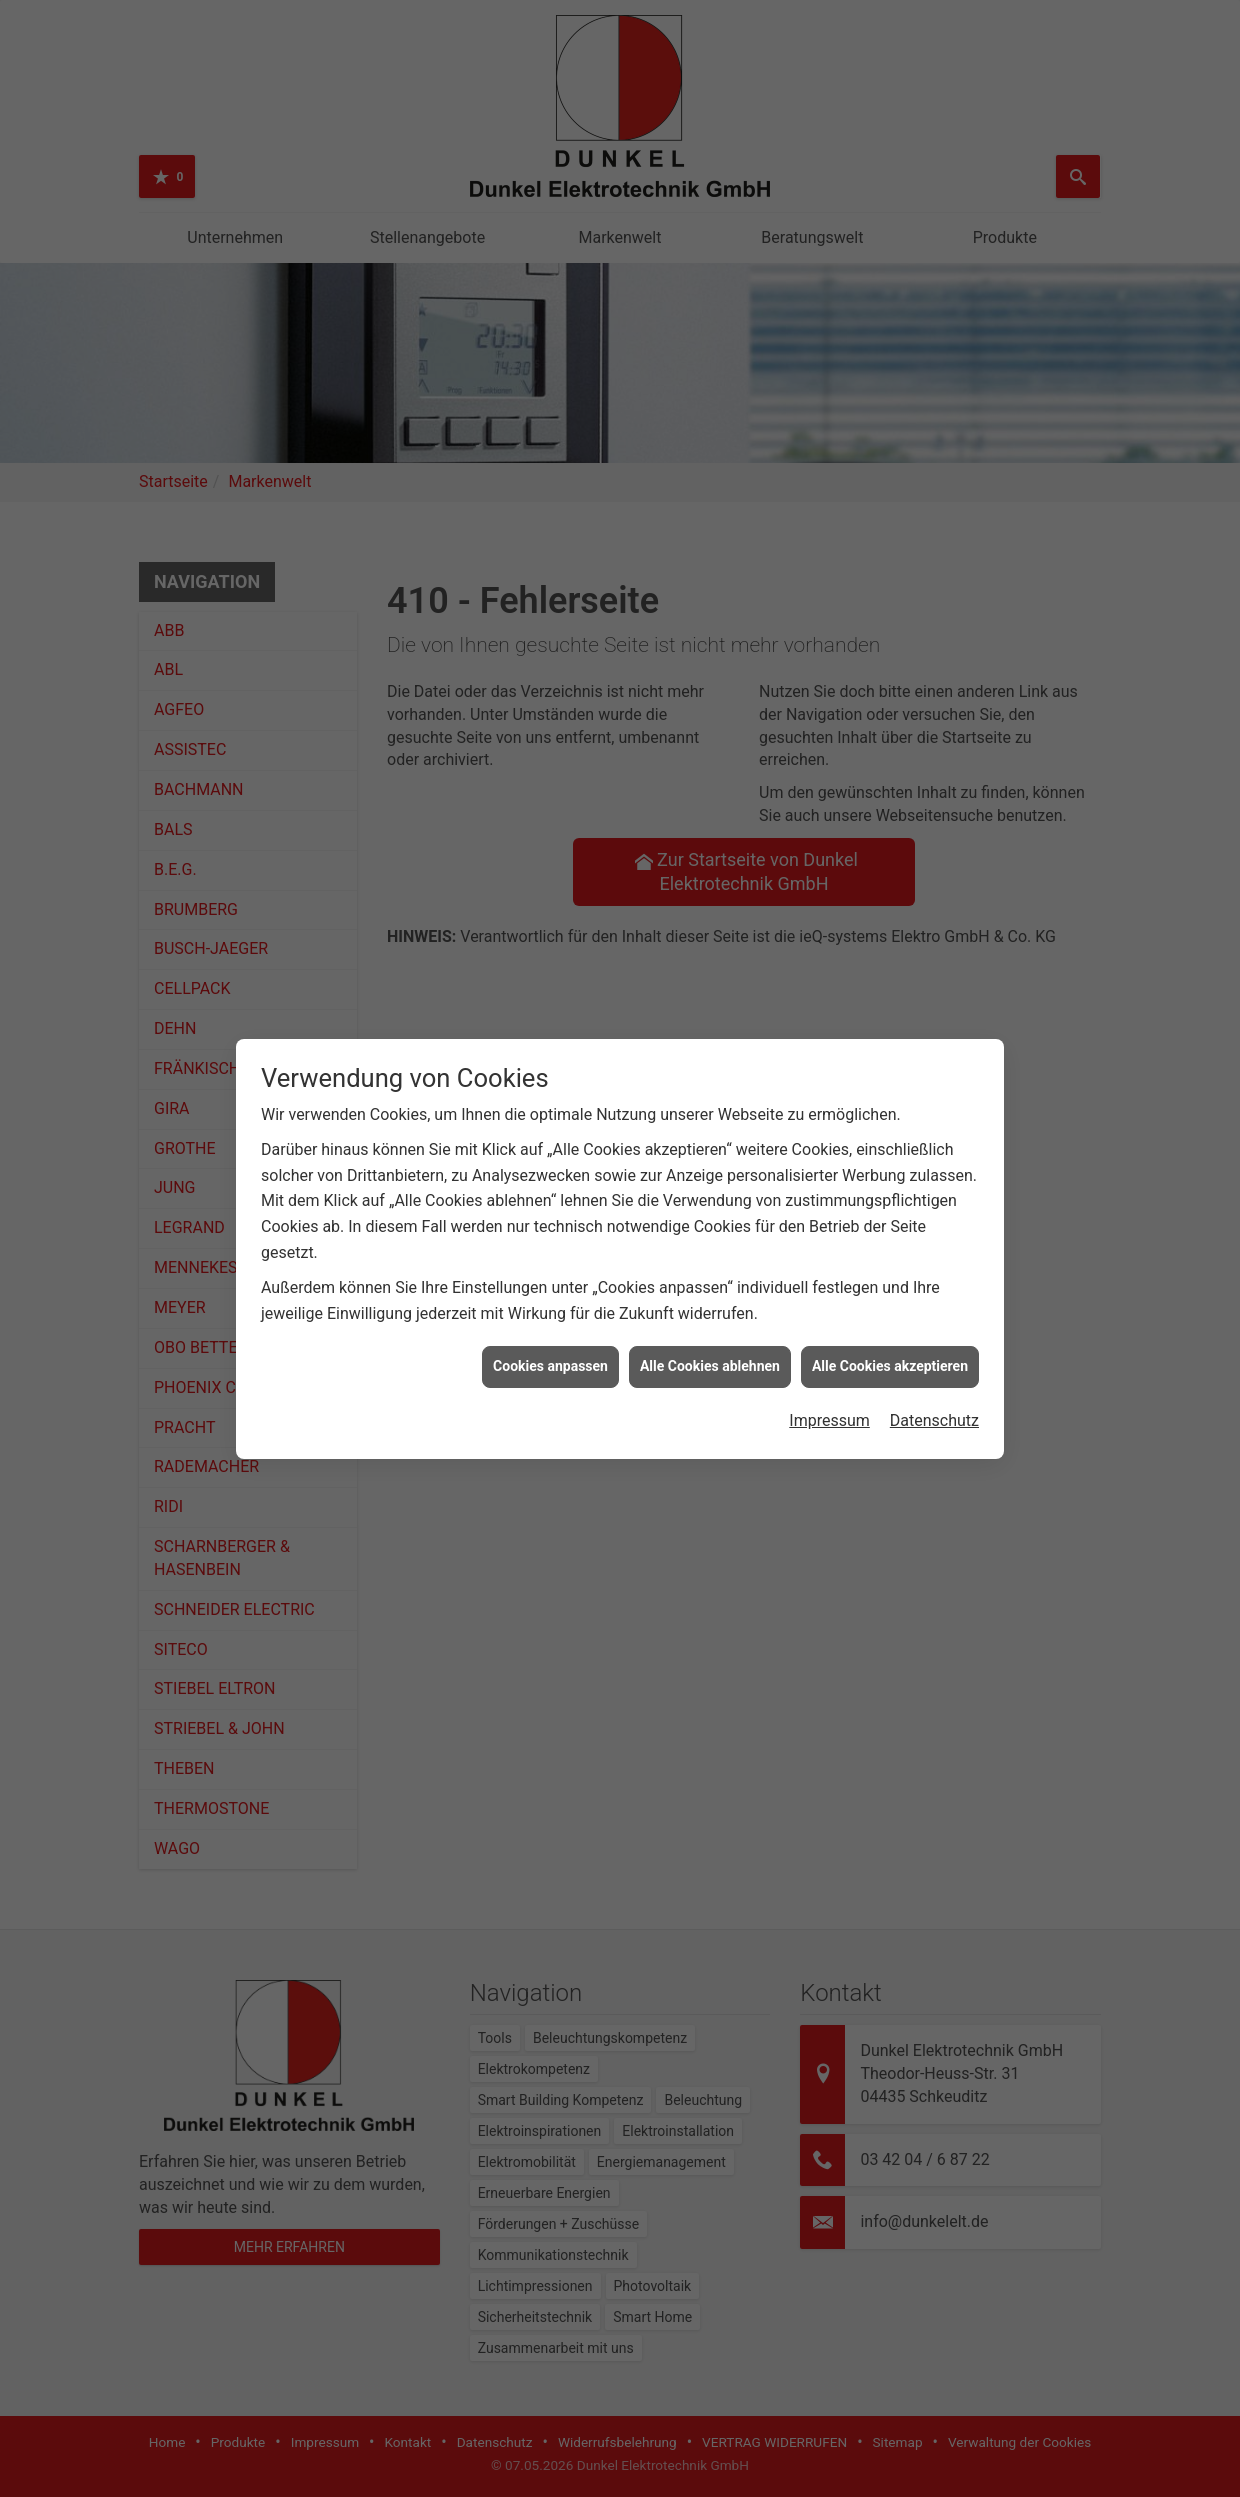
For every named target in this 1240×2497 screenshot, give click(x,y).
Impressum (829, 1385)
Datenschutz (934, 1385)
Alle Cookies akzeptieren (890, 1331)
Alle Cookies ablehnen (710, 1331)
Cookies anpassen (550, 1331)
